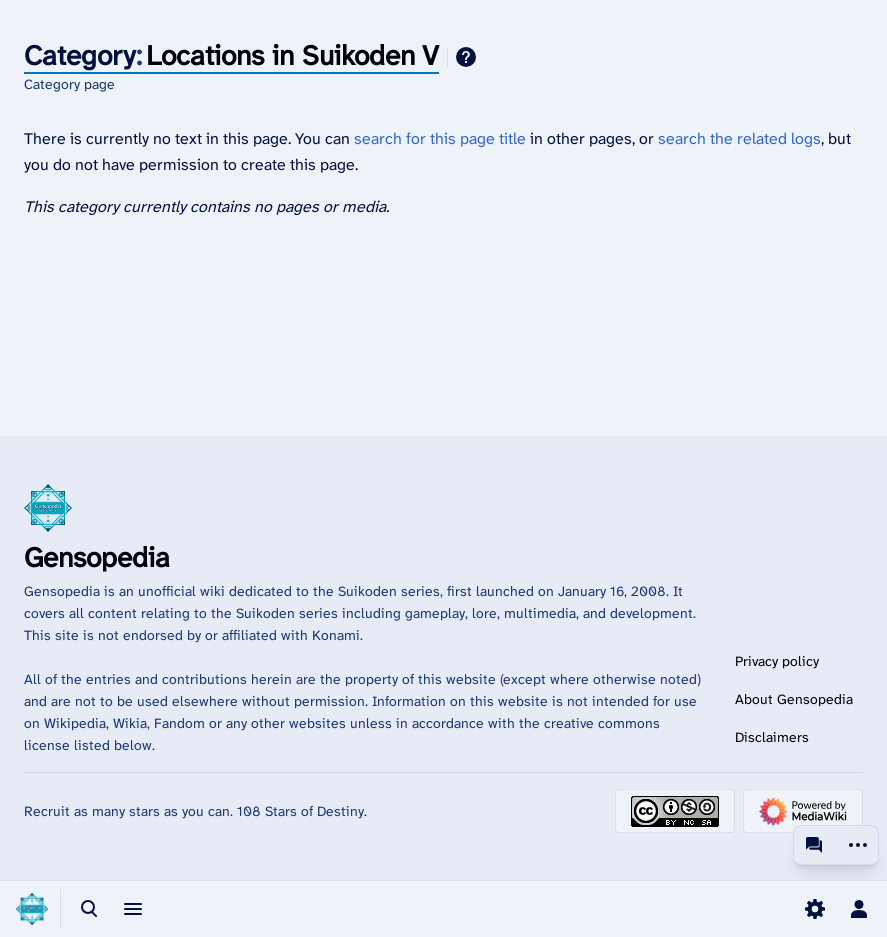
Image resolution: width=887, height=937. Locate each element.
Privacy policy (777, 661)
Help (466, 57)
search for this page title (440, 138)
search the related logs (739, 138)
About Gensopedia (794, 699)
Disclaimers (772, 737)
